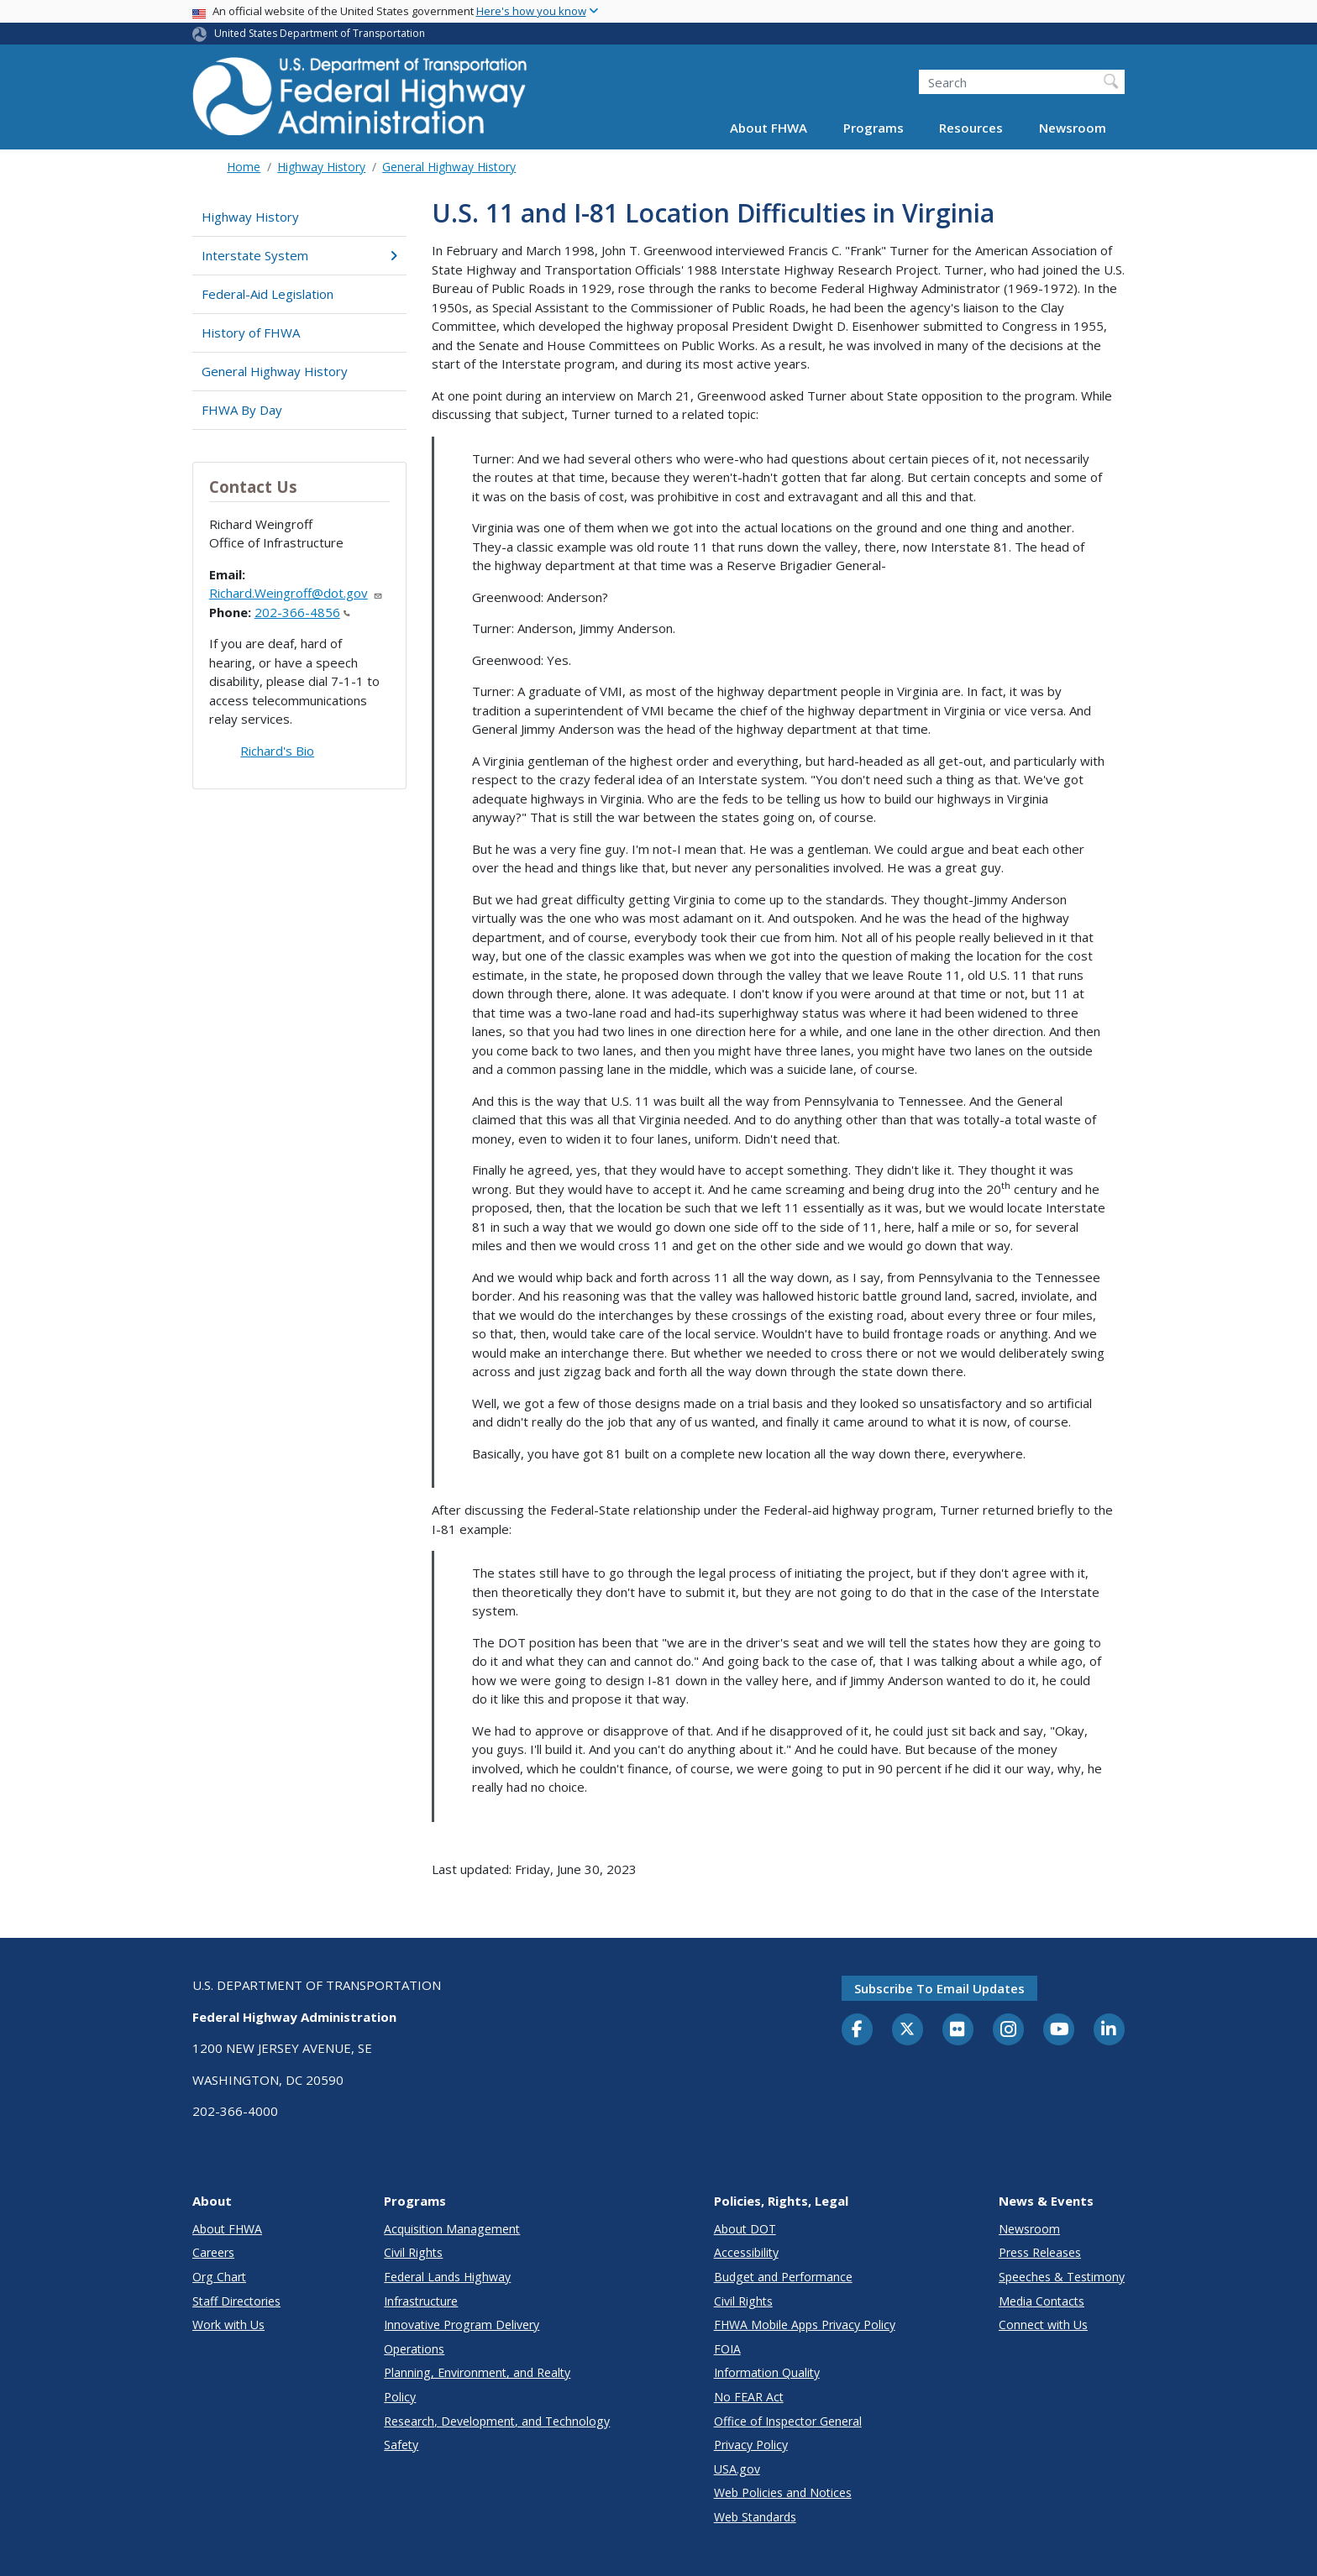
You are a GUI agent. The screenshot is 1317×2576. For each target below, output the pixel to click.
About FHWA (768, 127)
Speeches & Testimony (1062, 2277)
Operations (414, 2349)
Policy (400, 2397)
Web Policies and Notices (783, 2492)
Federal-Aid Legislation (267, 293)
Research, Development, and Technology (497, 2421)
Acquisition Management (452, 2229)
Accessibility (746, 2252)
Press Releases (1040, 2252)
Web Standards (755, 2517)
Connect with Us (1043, 2325)
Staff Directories (236, 2301)
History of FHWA (251, 332)
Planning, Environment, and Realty (477, 2372)
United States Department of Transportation (319, 33)
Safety (401, 2445)
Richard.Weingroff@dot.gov (296, 592)
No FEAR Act (749, 2397)
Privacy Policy (751, 2445)
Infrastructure (421, 2301)
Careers (213, 2252)
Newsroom (1072, 127)
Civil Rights (413, 2252)
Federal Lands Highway (447, 2277)
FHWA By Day (242, 409)
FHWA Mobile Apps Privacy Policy (804, 2325)
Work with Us (228, 2325)
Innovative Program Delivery (461, 2325)
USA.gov (737, 2469)
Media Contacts (1041, 2301)
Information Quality (767, 2372)
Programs (873, 127)
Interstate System (299, 255)
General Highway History (449, 167)
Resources (971, 127)
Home (243, 167)
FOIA (727, 2349)
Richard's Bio (277, 750)
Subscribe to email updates (939, 1988)
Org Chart (219, 2277)
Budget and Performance (783, 2277)
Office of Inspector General (788, 2421)
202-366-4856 (302, 612)
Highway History (321, 167)
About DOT (745, 2229)
